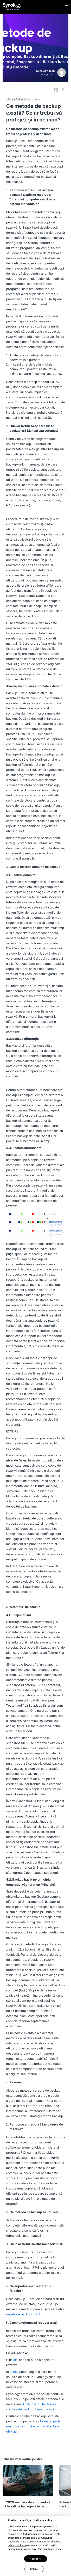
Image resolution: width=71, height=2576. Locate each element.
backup (37, 99)
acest (14, 2372)
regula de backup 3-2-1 (23, 2314)
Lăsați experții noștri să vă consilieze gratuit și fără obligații (33, 2426)
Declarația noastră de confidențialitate (29, 2541)
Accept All (35, 2558)
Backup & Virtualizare (18, 99)
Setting (34, 2568)
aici (15, 2360)
